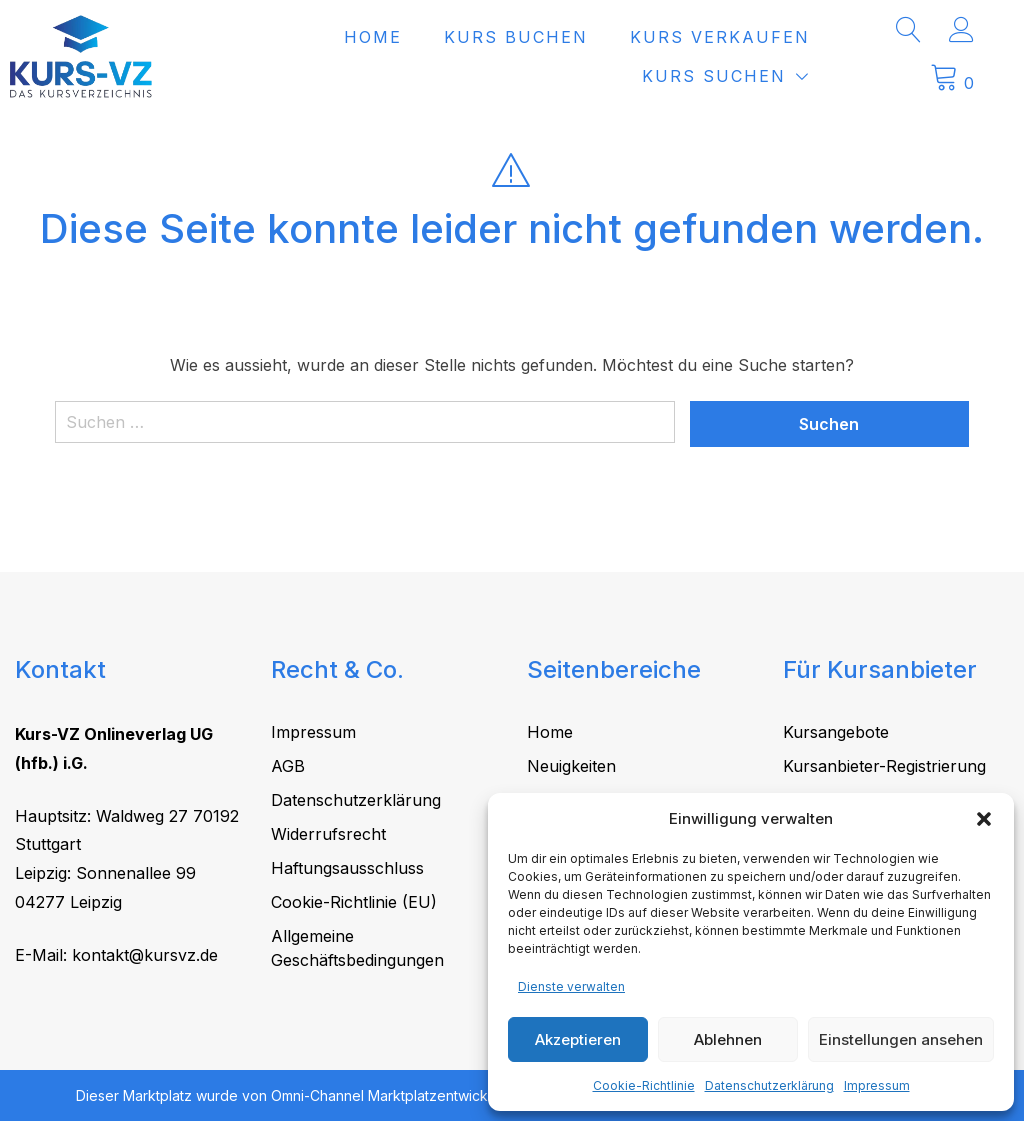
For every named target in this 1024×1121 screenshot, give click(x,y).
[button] (984, 819)
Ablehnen (728, 1039)
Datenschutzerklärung (769, 1085)
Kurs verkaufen (758, 37)
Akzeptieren (578, 1039)
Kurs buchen (554, 37)
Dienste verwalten (571, 986)
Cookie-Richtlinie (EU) (354, 902)
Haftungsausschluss (347, 868)
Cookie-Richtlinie (644, 1085)
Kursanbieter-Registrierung (884, 766)
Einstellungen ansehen (901, 1039)
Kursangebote (836, 732)
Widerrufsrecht (328, 834)
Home (411, 37)
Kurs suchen (752, 76)
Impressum (877, 1085)
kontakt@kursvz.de (145, 955)
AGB (288, 766)
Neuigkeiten (571, 766)
